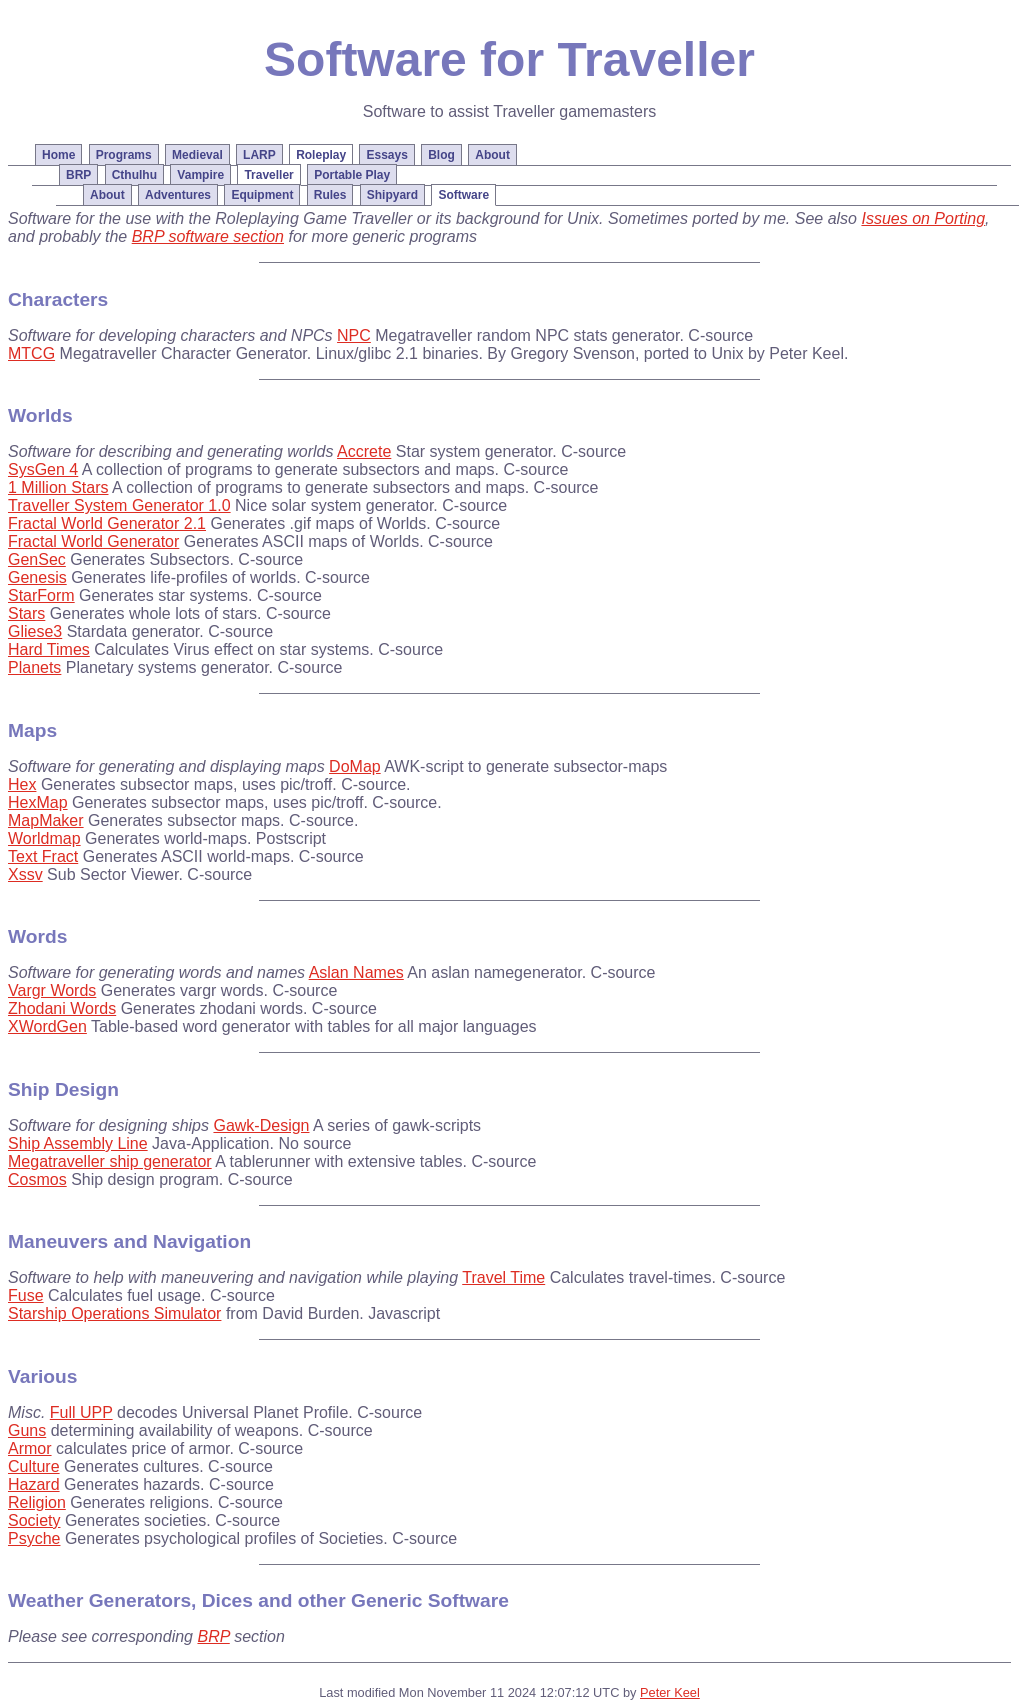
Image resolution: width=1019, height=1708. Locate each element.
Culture (34, 1466)
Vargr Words (52, 990)
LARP (259, 155)
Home (58, 155)
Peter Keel (670, 1692)
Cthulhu (134, 175)
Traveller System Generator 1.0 (119, 505)
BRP (78, 175)
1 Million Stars (58, 487)
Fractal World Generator (93, 541)
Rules (330, 195)
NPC (354, 335)
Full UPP (81, 1412)
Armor (30, 1448)
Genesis (37, 577)
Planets (34, 667)
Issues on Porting (923, 218)
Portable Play (352, 175)
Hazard (34, 1484)
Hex (22, 784)
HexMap (38, 802)
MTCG (31, 353)
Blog (441, 155)
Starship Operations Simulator (114, 1313)
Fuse (26, 1295)
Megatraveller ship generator (110, 1161)
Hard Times (49, 649)
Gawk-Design (261, 1125)
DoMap (355, 766)
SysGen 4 (43, 469)
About (107, 195)
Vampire (200, 175)
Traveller (268, 175)
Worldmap (44, 838)
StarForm (41, 595)
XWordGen (47, 1026)
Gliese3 (35, 631)
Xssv (25, 874)
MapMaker (46, 820)
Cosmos (37, 1179)
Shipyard (392, 195)
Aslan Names (356, 972)
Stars (26, 613)
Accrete (364, 451)
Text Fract (43, 856)
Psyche (34, 1538)
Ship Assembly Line (78, 1143)
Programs (124, 155)
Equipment (262, 195)
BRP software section (208, 236)
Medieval (197, 155)
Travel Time (503, 1277)
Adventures (178, 195)
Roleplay (321, 155)
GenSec (37, 559)
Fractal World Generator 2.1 (107, 523)
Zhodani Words (62, 1008)
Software (463, 195)
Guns (27, 1430)
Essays (386, 155)
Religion (37, 1502)
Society (34, 1520)
